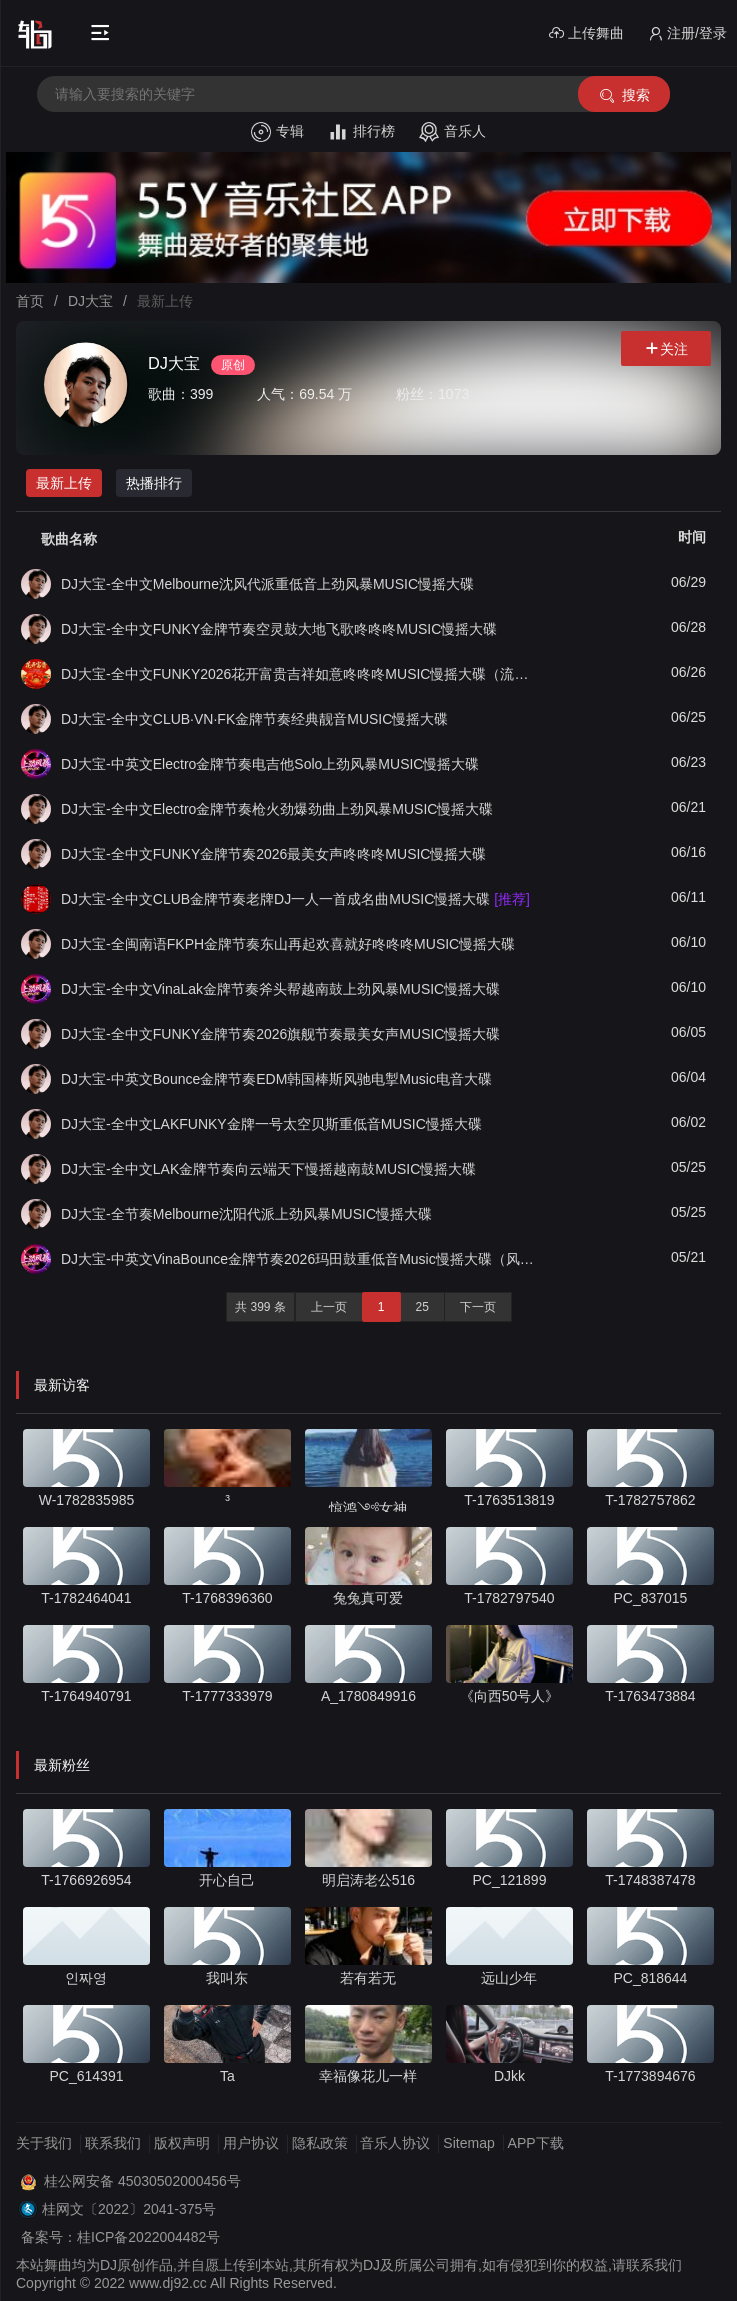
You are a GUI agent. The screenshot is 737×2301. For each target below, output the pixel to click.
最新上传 (64, 483)
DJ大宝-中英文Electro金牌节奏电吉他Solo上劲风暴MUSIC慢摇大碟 (270, 764)
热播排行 (154, 483)
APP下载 (536, 2143)
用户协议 (251, 2143)
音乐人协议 (395, 2143)
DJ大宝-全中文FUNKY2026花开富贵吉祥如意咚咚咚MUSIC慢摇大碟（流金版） (300, 674)
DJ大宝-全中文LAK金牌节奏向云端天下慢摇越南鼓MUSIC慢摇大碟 (268, 1169)
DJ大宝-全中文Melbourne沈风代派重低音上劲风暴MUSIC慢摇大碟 (267, 584)
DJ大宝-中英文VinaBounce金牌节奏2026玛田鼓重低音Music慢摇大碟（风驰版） (300, 1259)
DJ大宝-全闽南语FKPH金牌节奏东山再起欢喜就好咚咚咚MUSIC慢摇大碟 (288, 944)
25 (422, 1307)
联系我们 (113, 2143)
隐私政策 (320, 2143)
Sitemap (468, 2143)
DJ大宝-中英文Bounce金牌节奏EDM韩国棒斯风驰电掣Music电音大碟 (276, 1079)
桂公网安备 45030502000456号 (142, 2181)
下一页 (478, 1307)
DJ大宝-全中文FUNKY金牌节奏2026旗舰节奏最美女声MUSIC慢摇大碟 (280, 1034)
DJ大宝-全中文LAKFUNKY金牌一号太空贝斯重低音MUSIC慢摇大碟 (271, 1124)
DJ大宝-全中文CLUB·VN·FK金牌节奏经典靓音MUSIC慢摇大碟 (254, 719)
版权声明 (182, 2143)
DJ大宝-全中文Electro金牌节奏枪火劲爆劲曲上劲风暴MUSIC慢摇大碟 (277, 809)
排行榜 (361, 132)
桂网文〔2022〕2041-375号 (129, 2209)
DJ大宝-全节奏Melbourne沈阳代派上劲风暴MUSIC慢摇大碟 (246, 1214)
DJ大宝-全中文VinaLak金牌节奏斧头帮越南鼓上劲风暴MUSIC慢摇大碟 (280, 989)
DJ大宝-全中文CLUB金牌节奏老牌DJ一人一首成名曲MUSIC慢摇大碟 (295, 899)
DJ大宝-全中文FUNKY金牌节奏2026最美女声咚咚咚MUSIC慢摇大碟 (273, 854)
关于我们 (44, 2143)
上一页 (329, 1307)
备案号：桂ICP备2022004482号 (120, 2237)
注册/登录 (687, 33)
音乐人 (452, 132)
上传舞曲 (586, 33)
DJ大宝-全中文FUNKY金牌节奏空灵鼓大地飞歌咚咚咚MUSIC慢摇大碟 (279, 629)
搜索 (623, 95)
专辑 (277, 132)
